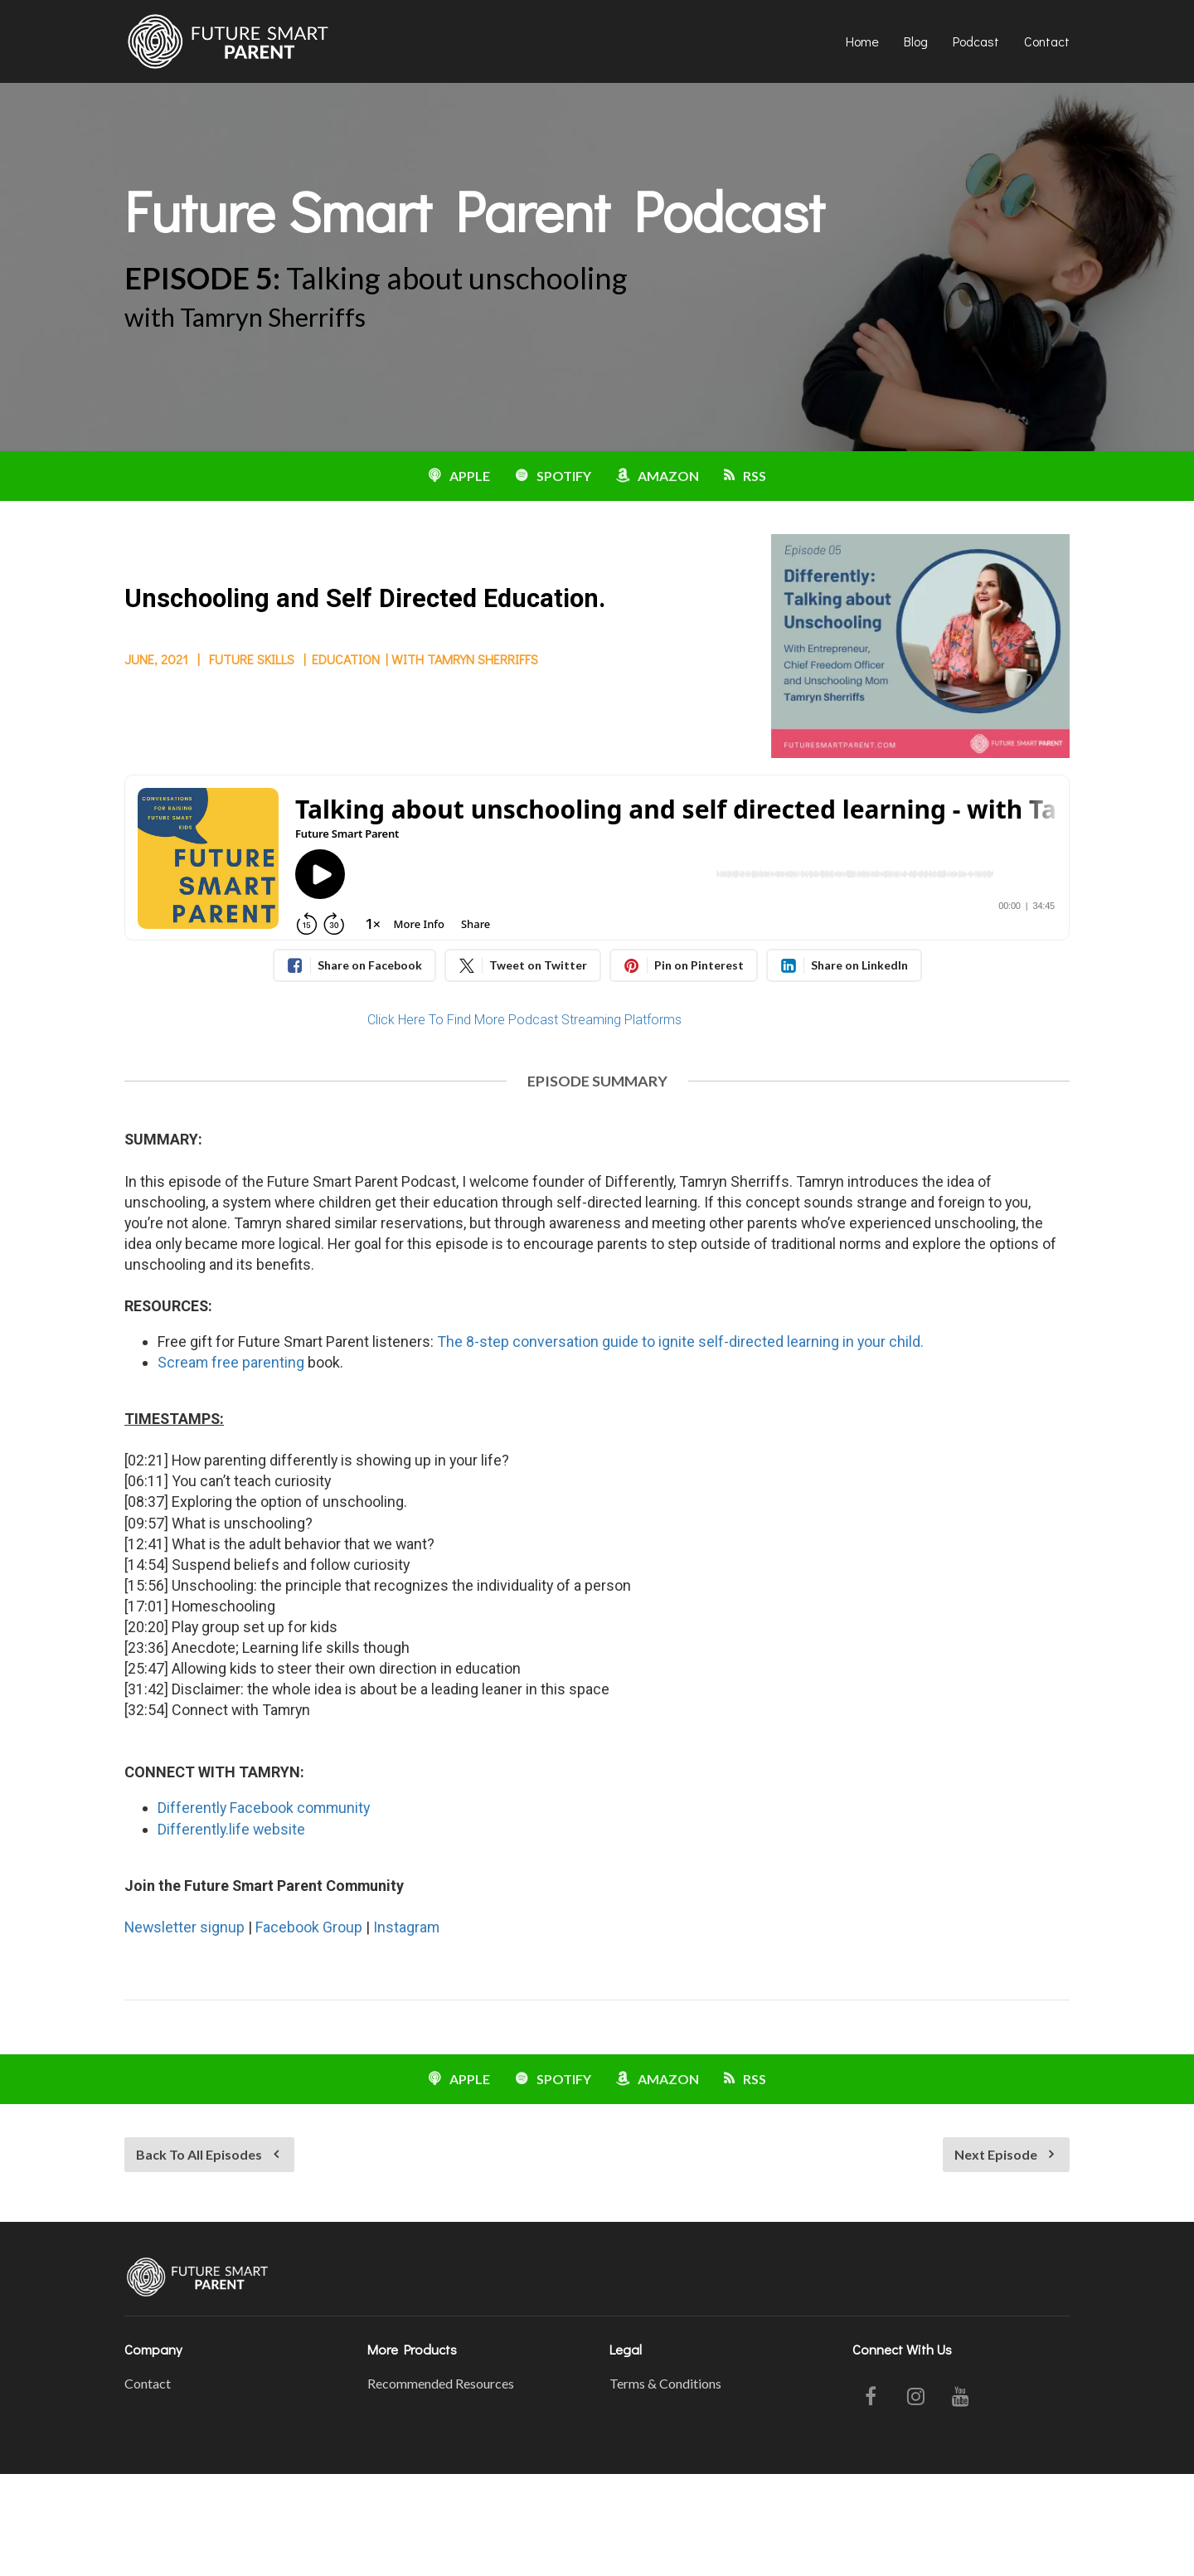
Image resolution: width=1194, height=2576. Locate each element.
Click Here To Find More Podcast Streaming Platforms (524, 1020)
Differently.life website (231, 1829)
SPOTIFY (553, 476)
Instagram (406, 1927)
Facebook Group (308, 1927)
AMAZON (657, 476)
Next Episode (1004, 2154)
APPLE (459, 476)
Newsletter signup (184, 1927)
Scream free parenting (231, 1362)
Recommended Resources (440, 2383)
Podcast (976, 41)
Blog (916, 41)
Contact (1047, 41)
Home (862, 41)
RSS (745, 476)
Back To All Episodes (207, 2154)
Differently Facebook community (264, 1807)
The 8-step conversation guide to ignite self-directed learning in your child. (680, 1341)
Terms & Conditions (665, 2383)
